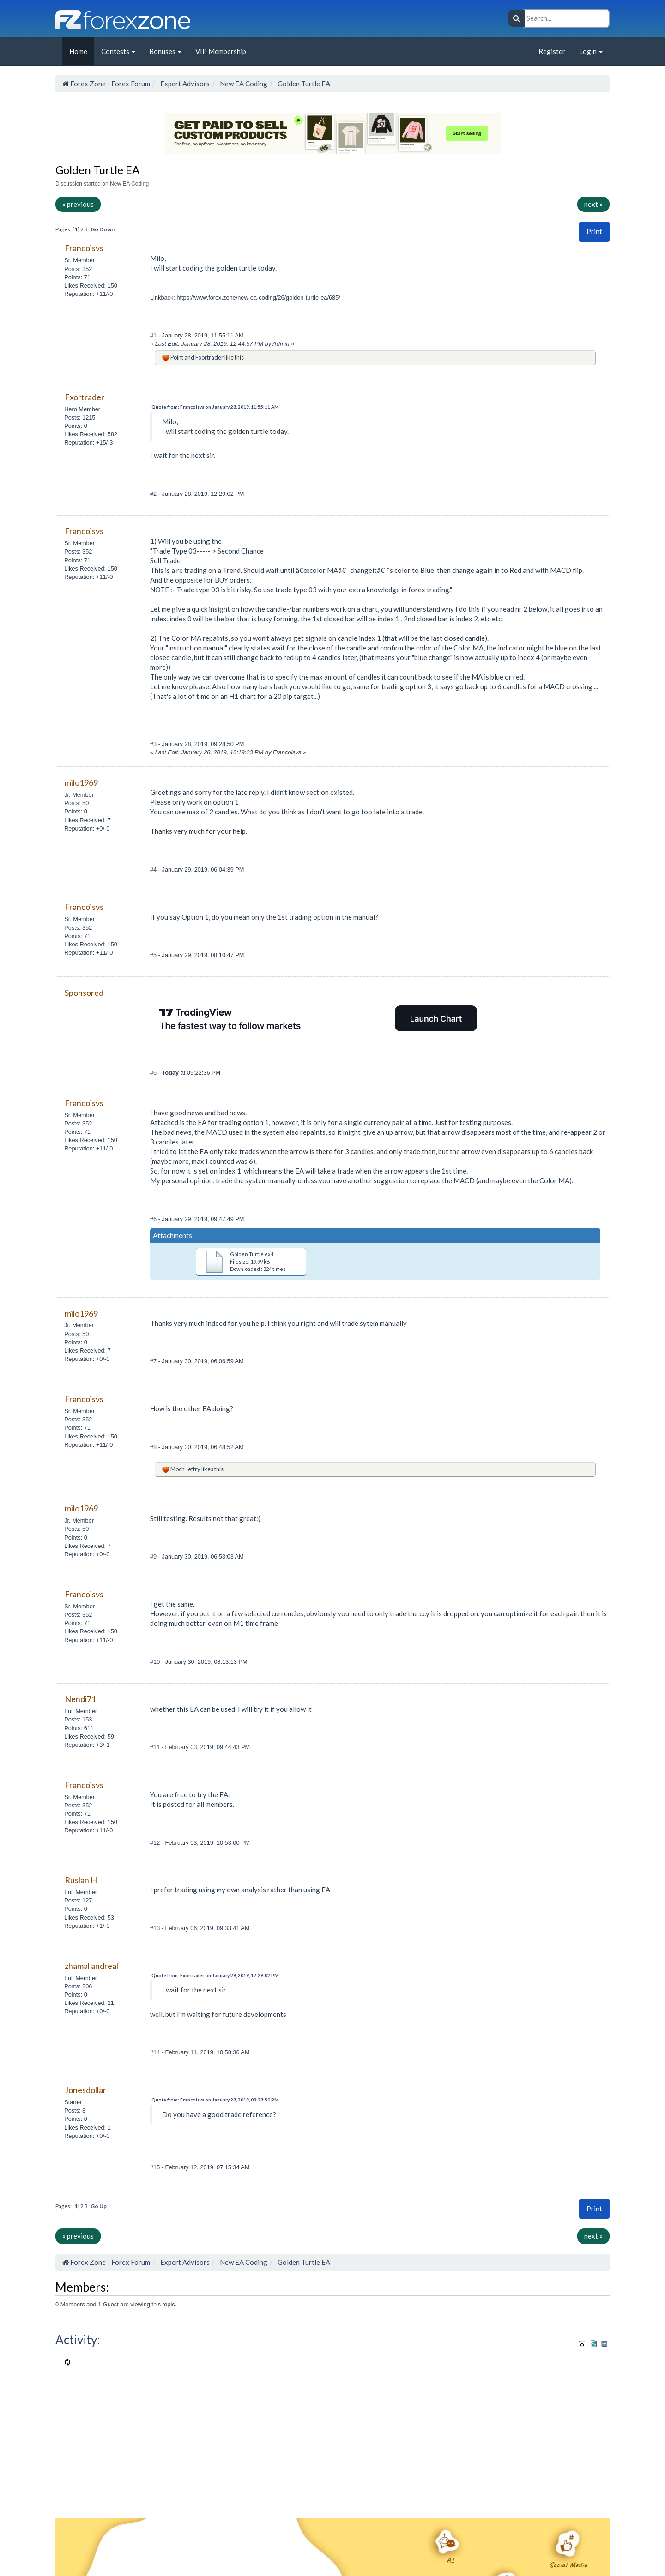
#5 (154, 954)
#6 (154, 1072)
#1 (154, 335)
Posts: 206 (78, 1986)
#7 (154, 1361)
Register (551, 51)
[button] (594, 231)
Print (594, 231)
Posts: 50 (76, 803)
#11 (156, 1747)
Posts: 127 (78, 1900)
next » (593, 204)
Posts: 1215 (79, 417)
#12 (156, 1842)
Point (176, 357)
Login (591, 51)
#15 (156, 2167)
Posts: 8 (74, 2110)
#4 (154, 869)
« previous (78, 204)
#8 (154, 1447)
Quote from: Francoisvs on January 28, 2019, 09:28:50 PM (215, 2099)
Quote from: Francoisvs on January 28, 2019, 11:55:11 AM (215, 406)
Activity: (77, 2339)
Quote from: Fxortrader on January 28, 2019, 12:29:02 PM (215, 1975)
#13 (156, 1928)
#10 (156, 1661)
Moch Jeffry (185, 1469)
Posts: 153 (78, 1719)
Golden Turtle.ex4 (251, 1254)
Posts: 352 (78, 268)
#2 (154, 493)
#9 (154, 1556)
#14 (156, 2052)
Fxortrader (209, 357)
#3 (154, 743)
